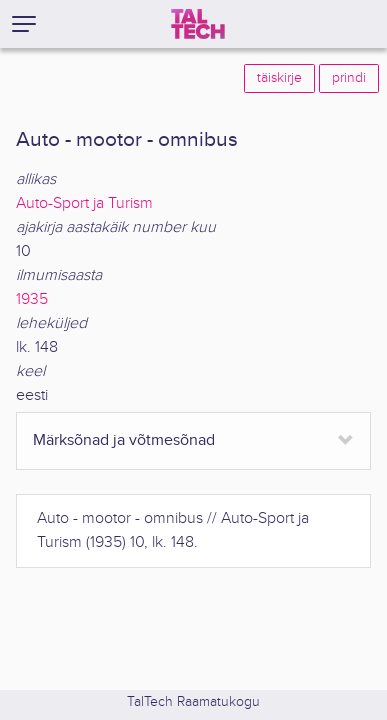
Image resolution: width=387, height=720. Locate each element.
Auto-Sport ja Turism (84, 203)
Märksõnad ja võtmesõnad (124, 440)
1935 (32, 299)
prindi (349, 78)
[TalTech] (198, 24)
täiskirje (279, 78)
